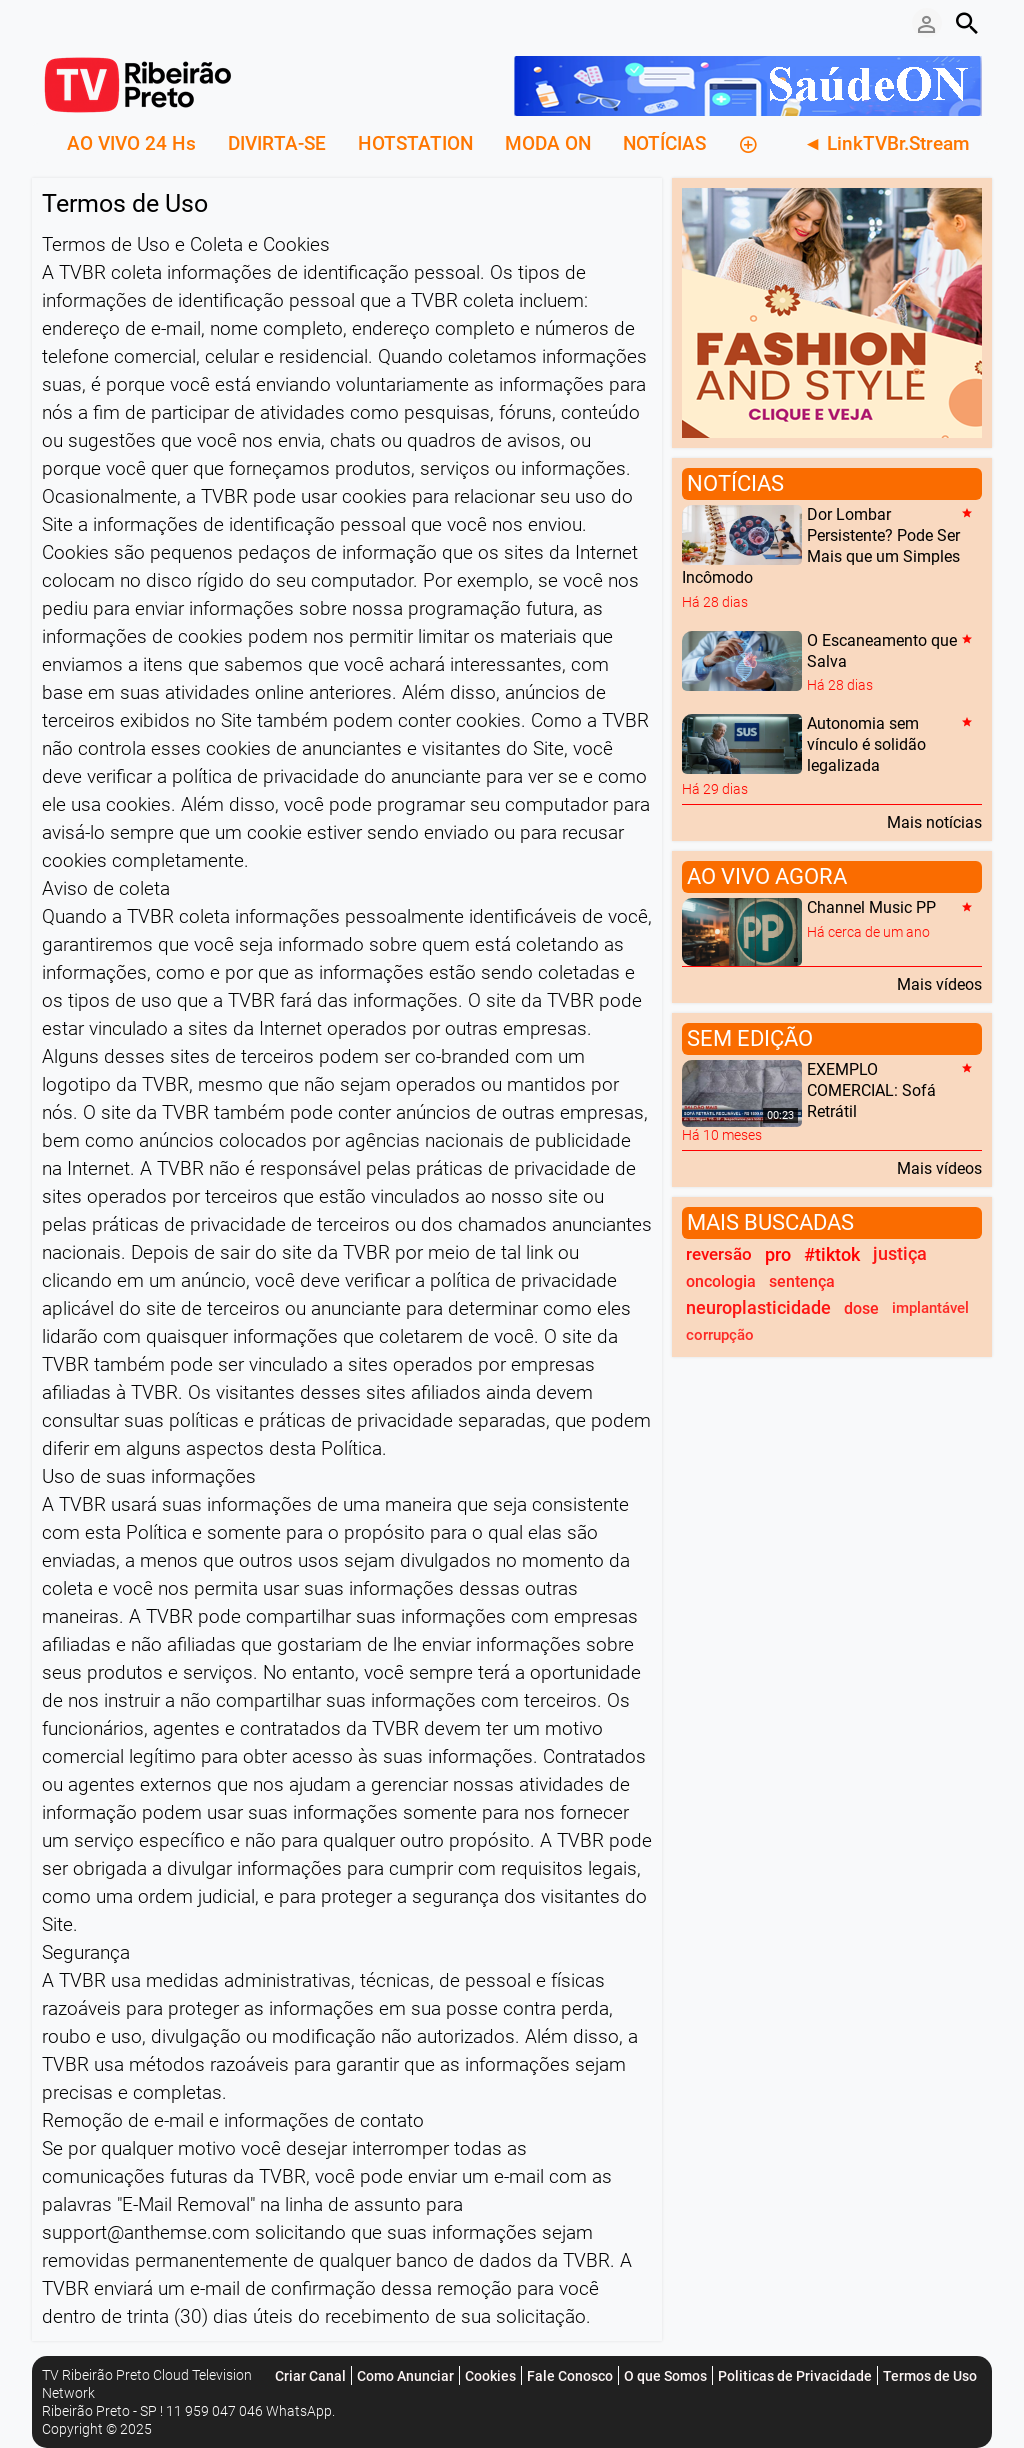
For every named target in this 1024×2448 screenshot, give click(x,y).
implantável (930, 1308)
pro (778, 1254)
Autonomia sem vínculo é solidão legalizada (866, 744)
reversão (719, 1254)
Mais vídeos (939, 984)
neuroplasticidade (758, 1308)
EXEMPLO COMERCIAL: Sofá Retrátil (871, 1090)
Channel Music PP (871, 908)
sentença (802, 1281)
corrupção (720, 1335)
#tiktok (832, 1254)
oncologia (721, 1281)
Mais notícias (934, 822)
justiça (900, 1254)
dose (861, 1308)
